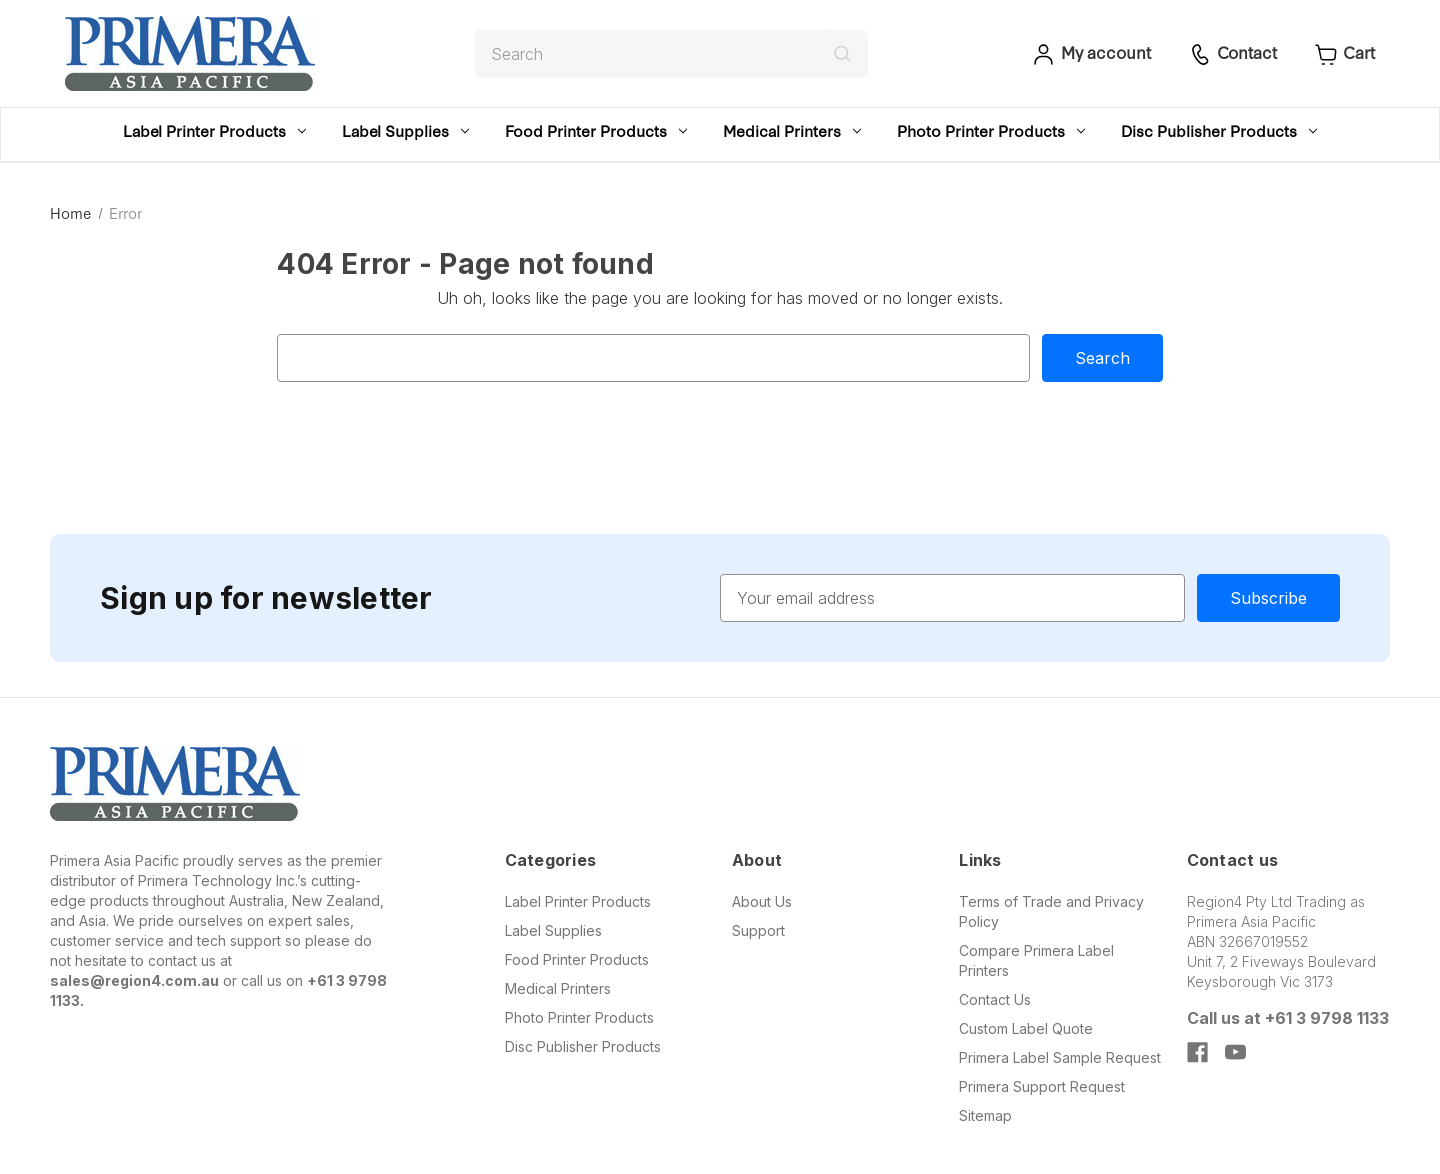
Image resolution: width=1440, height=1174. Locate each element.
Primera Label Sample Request (1060, 1057)
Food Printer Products (596, 130)
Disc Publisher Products (1219, 130)
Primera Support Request (1042, 1086)
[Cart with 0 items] (1343, 53)
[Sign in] (1089, 53)
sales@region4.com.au (134, 980)
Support (758, 930)
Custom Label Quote (1026, 1028)
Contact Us (995, 999)
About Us (762, 901)
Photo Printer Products (991, 130)
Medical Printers (792, 130)
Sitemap (985, 1115)
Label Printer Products (214, 130)
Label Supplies (405, 130)
